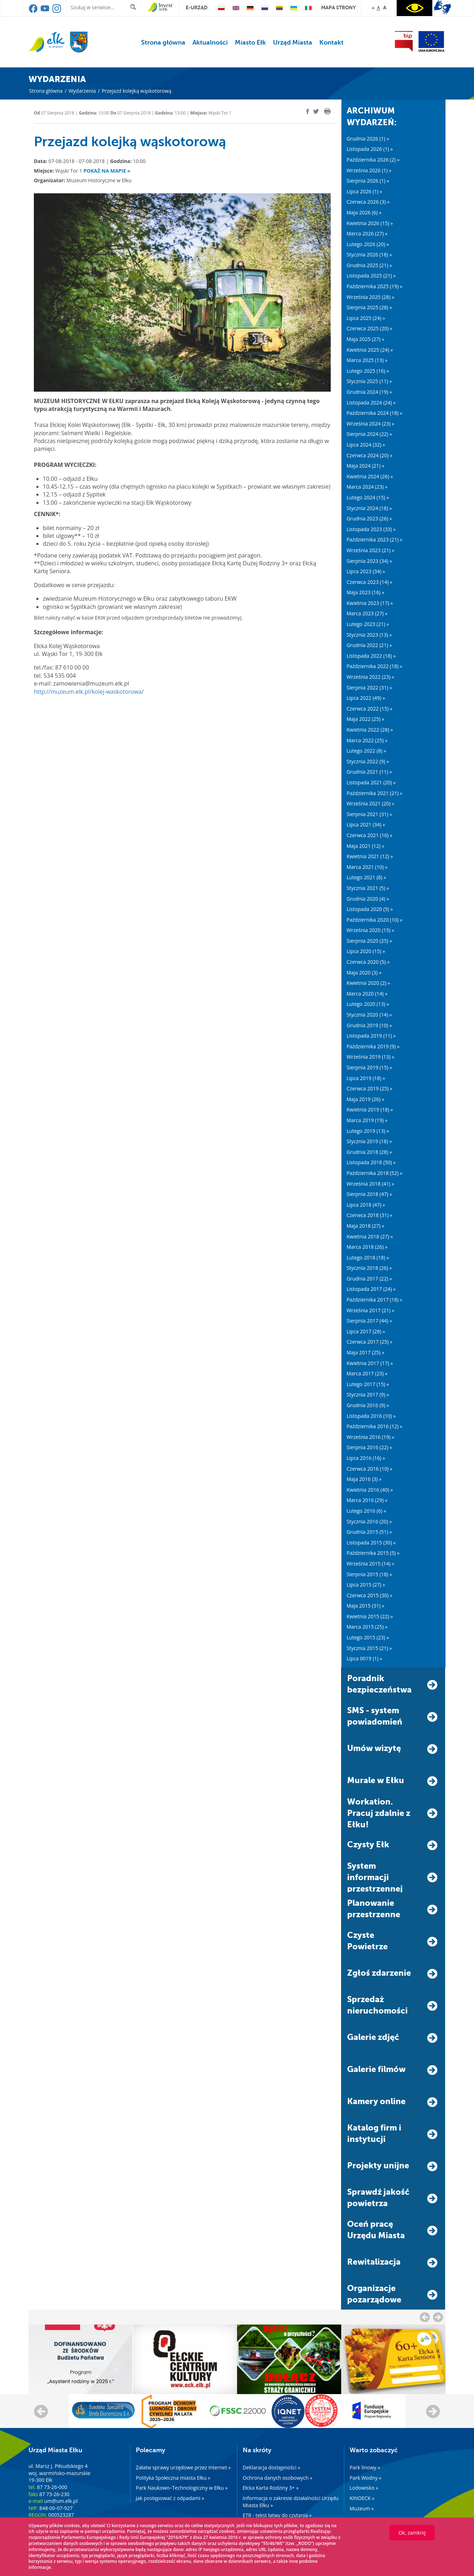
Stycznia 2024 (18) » (369, 508)
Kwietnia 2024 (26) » (370, 476)
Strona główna (163, 42)
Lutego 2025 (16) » (368, 370)
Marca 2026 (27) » (367, 233)
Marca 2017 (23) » (367, 1373)
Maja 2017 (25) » (366, 1352)
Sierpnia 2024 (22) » (369, 434)
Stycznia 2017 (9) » (368, 1394)
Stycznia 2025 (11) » (369, 381)
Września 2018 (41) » (371, 1183)
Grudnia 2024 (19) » (369, 391)
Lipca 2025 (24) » (366, 318)
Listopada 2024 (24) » (371, 402)
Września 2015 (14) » (371, 1563)
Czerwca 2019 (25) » (369, 1088)
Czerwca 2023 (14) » (369, 582)
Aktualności (210, 42)
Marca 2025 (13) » (367, 360)
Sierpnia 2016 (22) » (369, 1447)
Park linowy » (365, 2467)
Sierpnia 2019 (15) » (369, 1067)
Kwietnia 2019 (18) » (370, 1109)
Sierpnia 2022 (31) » (369, 687)
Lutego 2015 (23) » (368, 1637)
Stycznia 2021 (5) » (368, 888)
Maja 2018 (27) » (366, 1225)
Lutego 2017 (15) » (368, 1384)
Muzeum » (362, 2508)
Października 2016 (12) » (374, 1426)
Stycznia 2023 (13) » (369, 634)
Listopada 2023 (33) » (371, 529)
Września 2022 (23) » (371, 676)
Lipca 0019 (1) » (364, 1658)
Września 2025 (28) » (371, 297)
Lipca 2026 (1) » (364, 191)
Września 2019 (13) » (371, 1056)
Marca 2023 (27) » (367, 613)
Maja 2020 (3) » (364, 972)
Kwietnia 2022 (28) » (370, 729)
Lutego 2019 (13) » (368, 1130)
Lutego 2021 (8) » (366, 877)
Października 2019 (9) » (373, 1046)
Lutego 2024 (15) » (368, 497)
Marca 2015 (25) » (367, 1626)
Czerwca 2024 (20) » (369, 455)
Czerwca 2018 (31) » (369, 1215)
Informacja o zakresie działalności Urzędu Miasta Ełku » (291, 2502)
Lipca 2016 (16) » (366, 1458)
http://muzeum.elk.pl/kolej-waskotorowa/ (89, 692)
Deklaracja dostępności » (271, 2467)
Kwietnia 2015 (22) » (370, 1616)
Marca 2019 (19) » (367, 1120)
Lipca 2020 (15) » (366, 951)
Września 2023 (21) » (371, 550)
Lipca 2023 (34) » (366, 571)
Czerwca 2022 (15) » (369, 708)
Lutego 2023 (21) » (368, 624)
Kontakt (331, 42)
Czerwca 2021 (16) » (369, 835)
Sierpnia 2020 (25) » (369, 940)
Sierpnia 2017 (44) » (369, 1320)
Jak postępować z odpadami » (170, 2498)
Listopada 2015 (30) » (371, 1542)
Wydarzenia (82, 90)
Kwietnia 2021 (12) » (370, 856)
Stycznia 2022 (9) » (368, 761)
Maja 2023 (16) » (366, 592)
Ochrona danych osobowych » (277, 2477)
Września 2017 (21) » (371, 1310)
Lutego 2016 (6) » (366, 1510)
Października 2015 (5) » (373, 1552)
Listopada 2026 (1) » (370, 149)
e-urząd (196, 7)
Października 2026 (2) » (373, 159)
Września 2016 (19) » (371, 1437)
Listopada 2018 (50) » (371, 1162)
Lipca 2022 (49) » (366, 697)
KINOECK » (362, 2498)
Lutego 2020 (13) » (368, 1004)
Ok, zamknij (412, 2532)
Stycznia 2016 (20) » (369, 1521)
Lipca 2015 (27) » (366, 1584)
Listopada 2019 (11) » (371, 1035)
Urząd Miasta (292, 42)
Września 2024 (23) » (371, 423)
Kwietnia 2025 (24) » (370, 349)
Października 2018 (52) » (374, 1173)
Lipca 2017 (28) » (366, 1331)
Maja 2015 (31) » (366, 1605)
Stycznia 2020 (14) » (369, 1014)
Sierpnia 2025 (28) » (369, 307)
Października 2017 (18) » (374, 1299)
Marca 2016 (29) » (367, 1500)
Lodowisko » (364, 2487)
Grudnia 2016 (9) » (368, 1405)
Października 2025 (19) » (374, 286)
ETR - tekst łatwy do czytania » (277, 2515)
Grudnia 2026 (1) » (368, 138)
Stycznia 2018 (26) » (369, 1267)
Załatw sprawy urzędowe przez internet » (183, 2467)
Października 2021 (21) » (374, 793)
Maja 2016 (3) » (364, 1479)
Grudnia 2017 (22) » (369, 1278)
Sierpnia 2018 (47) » (369, 1194)
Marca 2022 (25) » (367, 740)
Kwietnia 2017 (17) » (370, 1363)
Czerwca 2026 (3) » (368, 201)
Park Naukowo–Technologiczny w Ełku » (182, 2487)
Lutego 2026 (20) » (368, 244)
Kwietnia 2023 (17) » (370, 603)
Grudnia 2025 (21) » (369, 265)
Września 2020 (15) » (371, 930)
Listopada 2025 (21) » (371, 275)
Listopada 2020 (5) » (370, 909)
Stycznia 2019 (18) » (369, 1141)
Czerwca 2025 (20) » (369, 328)
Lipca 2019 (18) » (366, 1078)
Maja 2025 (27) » (366, 339)
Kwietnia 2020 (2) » (368, 982)
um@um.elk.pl (61, 2501)
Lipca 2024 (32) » (366, 444)
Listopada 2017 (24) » (371, 1289)
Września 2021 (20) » (371, 803)
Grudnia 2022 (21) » (369, 645)
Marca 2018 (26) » (367, 1246)
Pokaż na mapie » (106, 170)
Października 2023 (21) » (374, 539)
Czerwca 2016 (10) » (369, 1468)
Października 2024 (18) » (374, 412)
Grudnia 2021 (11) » (369, 771)
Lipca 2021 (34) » (366, 824)
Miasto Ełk (250, 42)
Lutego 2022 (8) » (366, 750)
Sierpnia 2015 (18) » (369, 1574)
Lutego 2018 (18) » (368, 1257)
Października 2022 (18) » (374, 666)
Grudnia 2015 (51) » (369, 1531)
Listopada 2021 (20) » (371, 782)
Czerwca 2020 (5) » (368, 961)
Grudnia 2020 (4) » (368, 898)
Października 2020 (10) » (374, 919)
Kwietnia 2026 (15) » (370, 223)
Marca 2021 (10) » (367, 867)
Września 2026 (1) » (369, 170)
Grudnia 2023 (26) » (369, 518)
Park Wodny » (365, 2477)
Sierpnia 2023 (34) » (369, 561)
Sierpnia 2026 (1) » (368, 180)
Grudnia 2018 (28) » (369, 1152)
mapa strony (338, 7)
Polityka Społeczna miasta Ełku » (173, 2477)
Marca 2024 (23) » (367, 486)
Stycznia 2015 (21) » (369, 1648)
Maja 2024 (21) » (366, 465)
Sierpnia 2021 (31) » (369, 814)
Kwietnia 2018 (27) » (370, 1236)
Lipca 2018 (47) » (366, 1204)
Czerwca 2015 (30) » (369, 1595)
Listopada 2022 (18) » (371, 655)
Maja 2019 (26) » (366, 1099)
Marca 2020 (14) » (367, 993)
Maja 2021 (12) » (366, 845)
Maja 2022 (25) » (366, 719)
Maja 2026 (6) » (364, 212)
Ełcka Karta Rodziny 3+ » (271, 2487)
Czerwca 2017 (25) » (369, 1341)
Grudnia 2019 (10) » (369, 1025)
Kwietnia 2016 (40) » (370, 1489)
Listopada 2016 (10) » (371, 1415)
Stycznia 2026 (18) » (369, 254)
